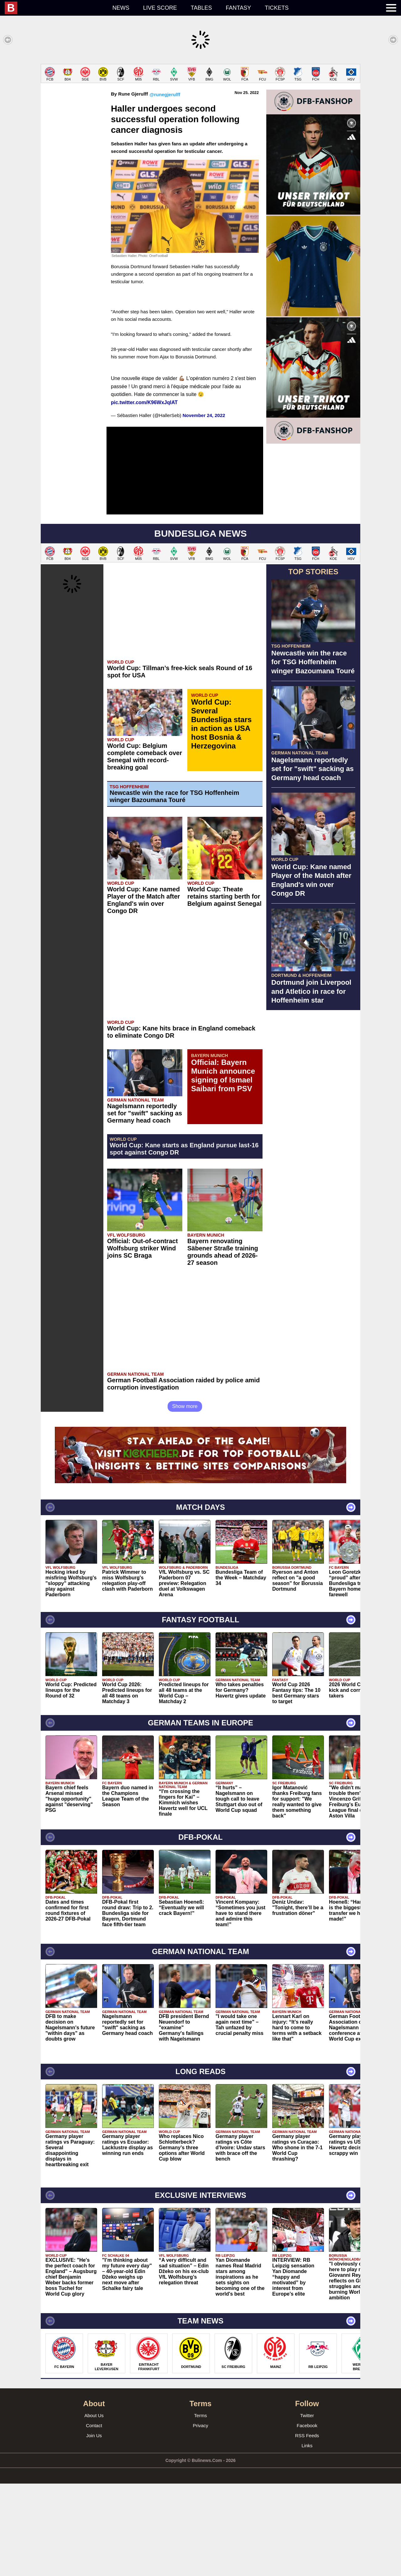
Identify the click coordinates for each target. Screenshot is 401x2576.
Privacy (200, 2518)
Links (306, 2538)
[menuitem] (55, 8)
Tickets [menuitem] (277, 8)
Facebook (307, 2518)
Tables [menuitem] (201, 8)
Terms (200, 2508)
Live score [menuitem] (160, 8)
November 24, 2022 (204, 507)
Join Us (94, 2528)
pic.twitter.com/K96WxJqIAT (144, 495)
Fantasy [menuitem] (238, 8)
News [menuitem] (120, 8)
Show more (185, 1498)
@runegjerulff (164, 187)
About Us (94, 2508)
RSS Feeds (307, 2528)
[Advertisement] (200, 108)
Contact (94, 2518)
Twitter (307, 2508)
